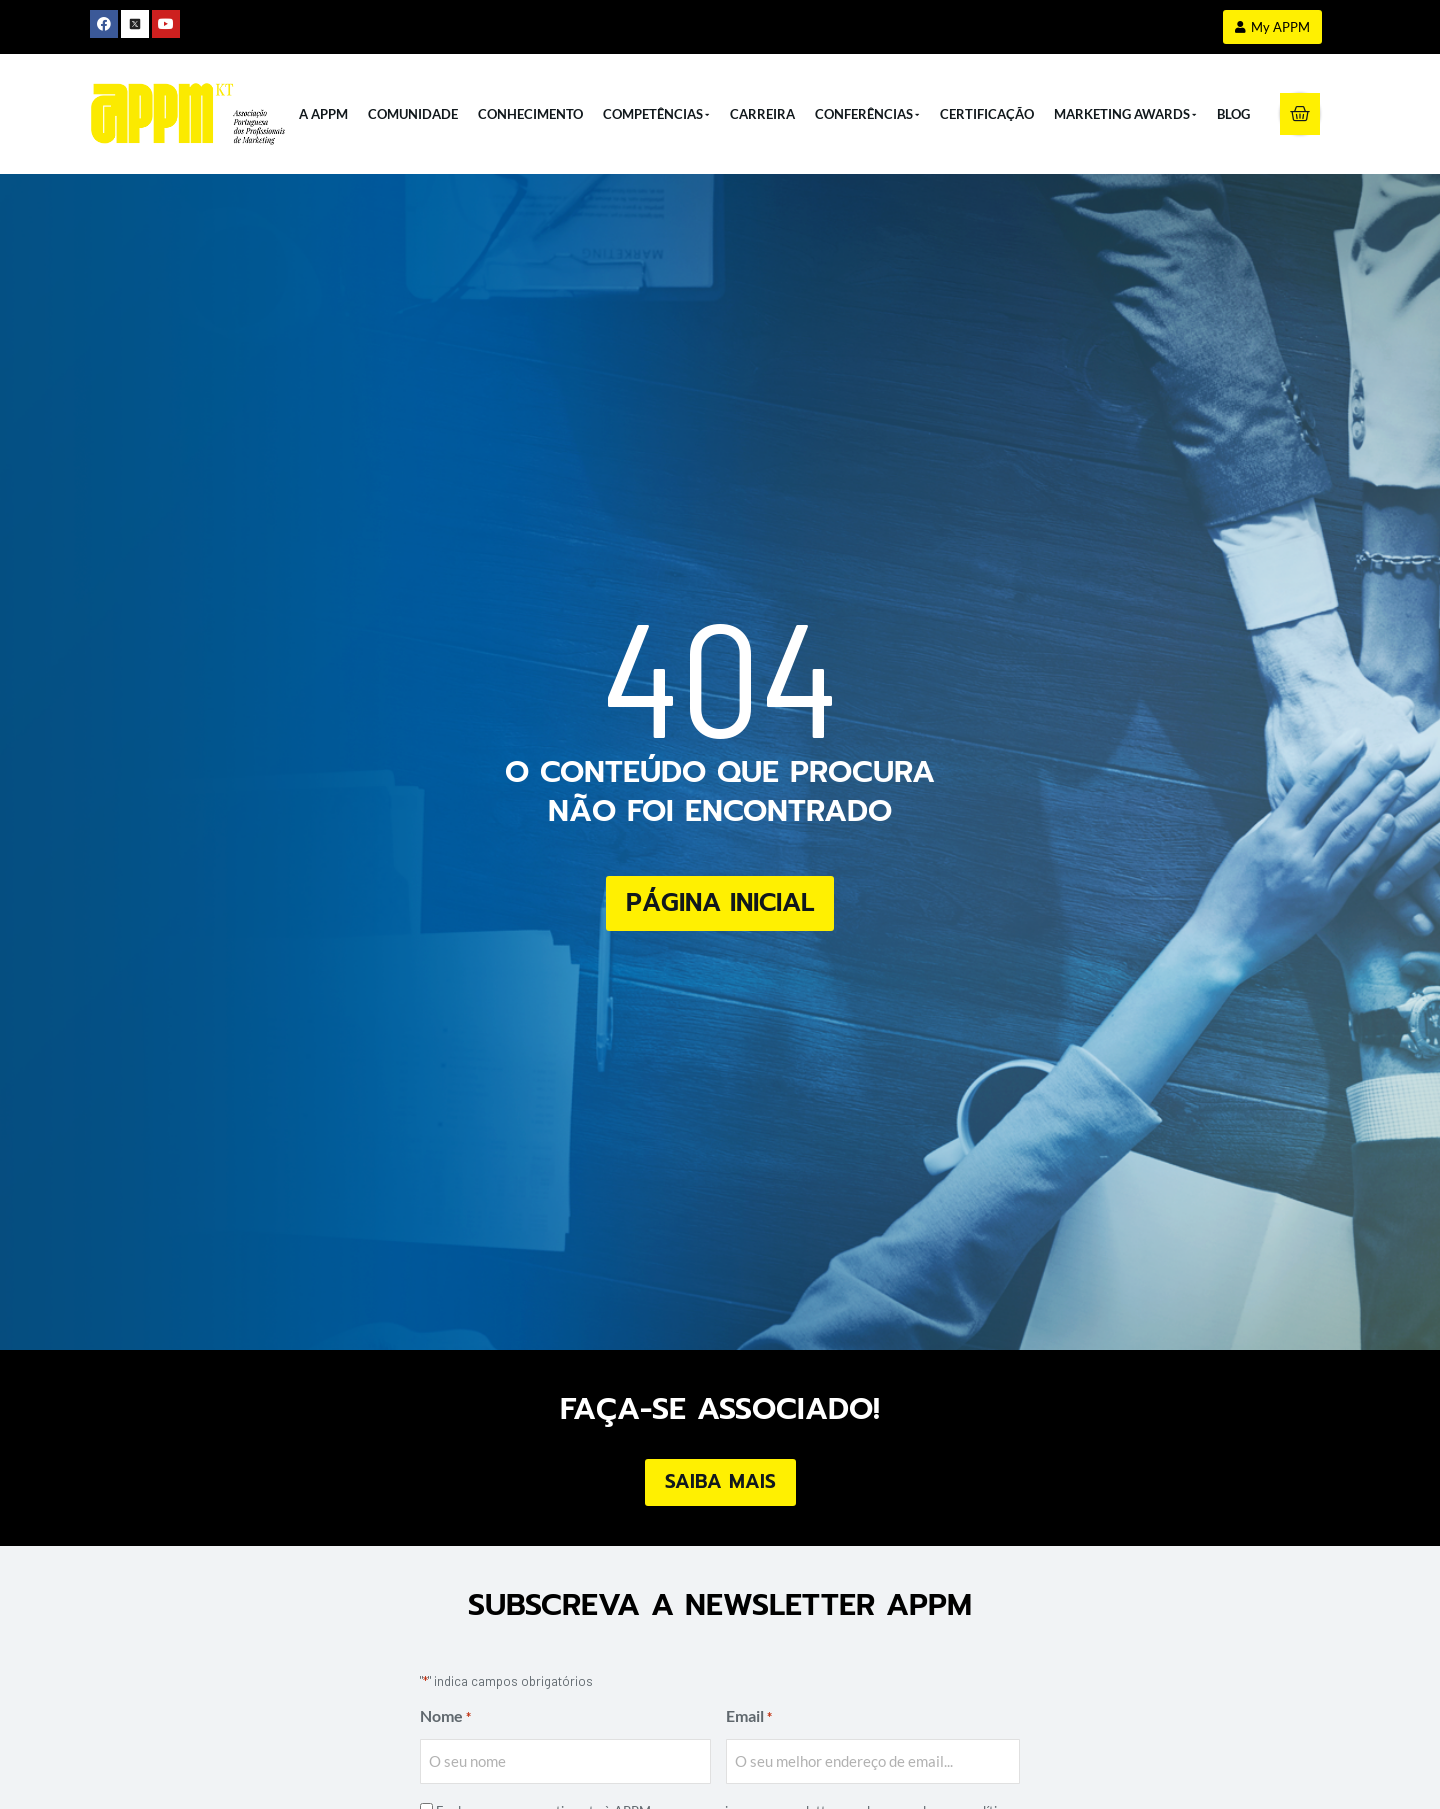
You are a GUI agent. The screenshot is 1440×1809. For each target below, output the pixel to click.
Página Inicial (720, 903)
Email (749, 1717)
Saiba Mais (720, 1481)
